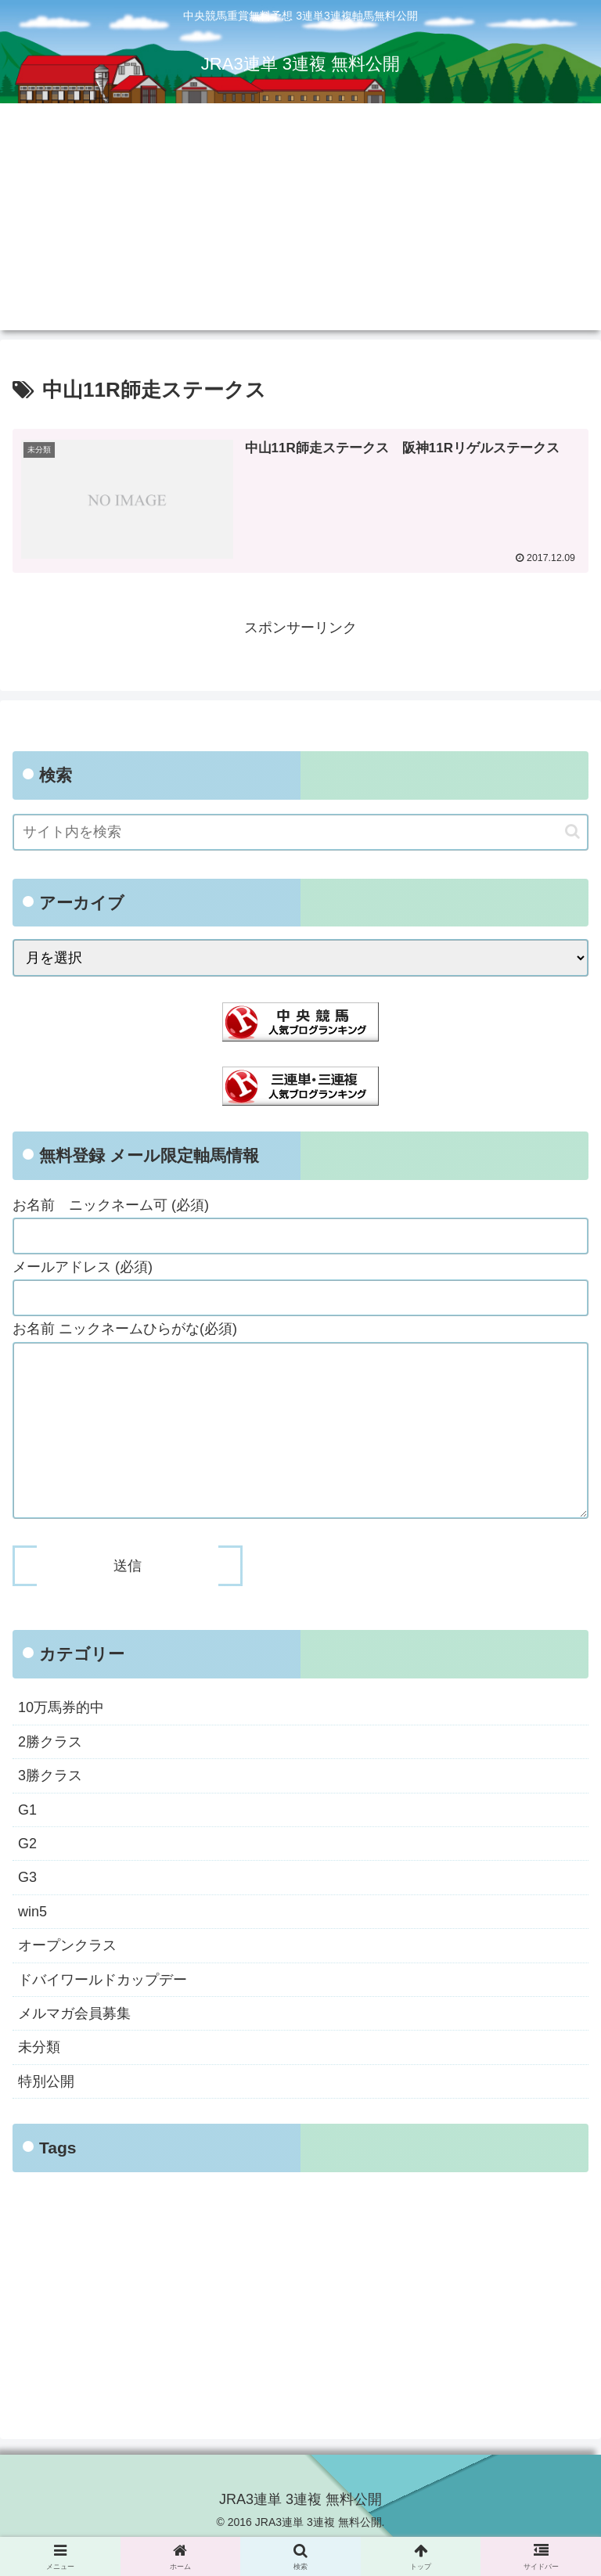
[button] (572, 831)
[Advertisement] (300, 220)
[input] (300, 832)
